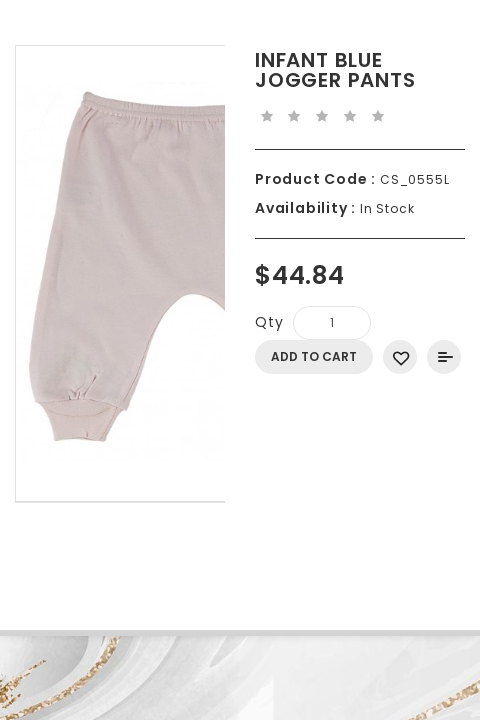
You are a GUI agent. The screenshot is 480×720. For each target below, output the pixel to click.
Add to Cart (314, 356)
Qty (269, 322)
